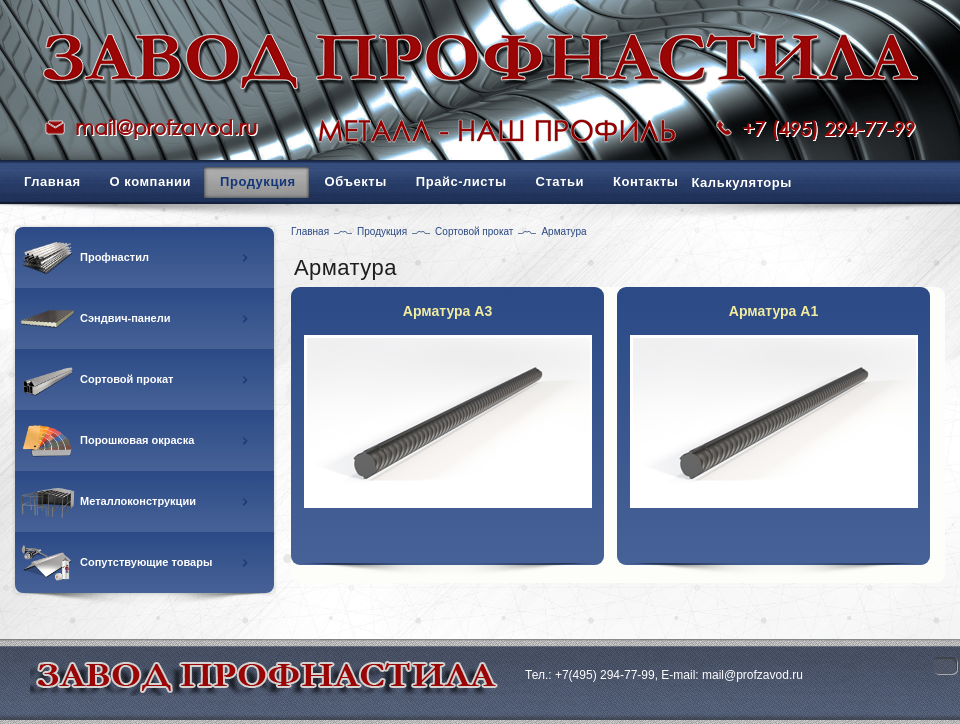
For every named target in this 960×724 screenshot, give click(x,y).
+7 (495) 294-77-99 (828, 128)
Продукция (382, 231)
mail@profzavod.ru (166, 127)
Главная (310, 231)
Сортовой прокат (474, 231)
